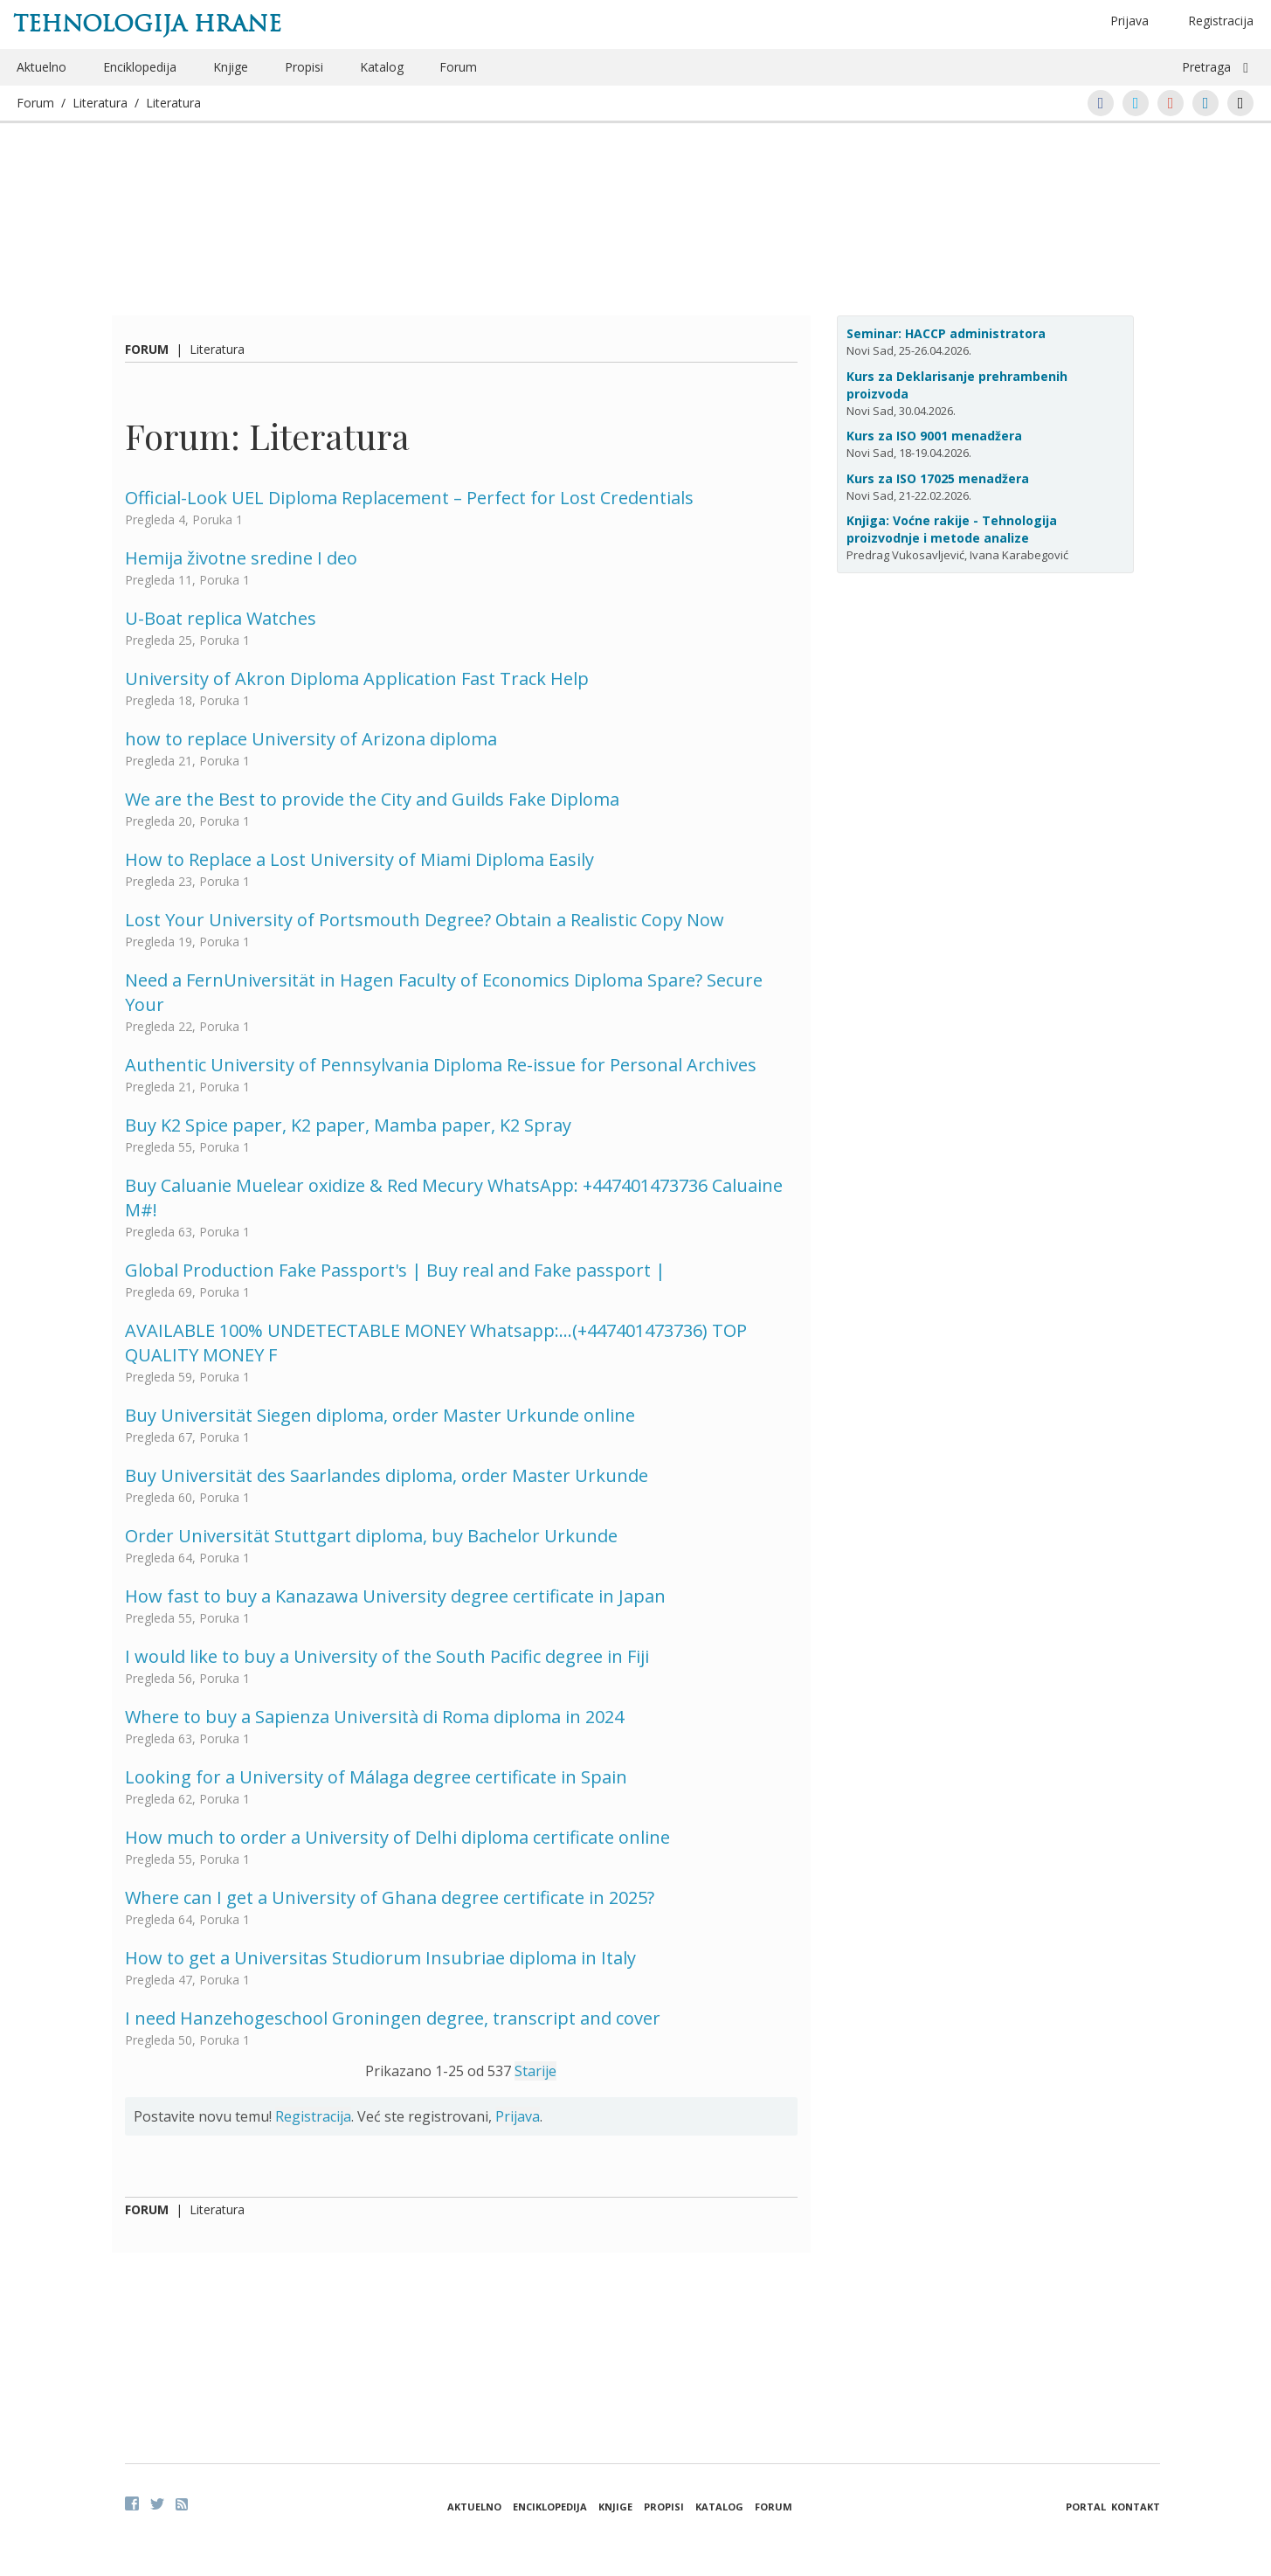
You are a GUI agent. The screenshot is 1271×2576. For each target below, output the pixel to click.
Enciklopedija (139, 67)
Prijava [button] (1129, 20)
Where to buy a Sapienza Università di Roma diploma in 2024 (374, 1716)
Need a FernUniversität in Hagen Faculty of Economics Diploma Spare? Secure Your (444, 992)
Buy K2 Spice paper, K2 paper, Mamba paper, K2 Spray (348, 1125)
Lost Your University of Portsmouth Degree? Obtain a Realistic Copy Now (424, 919)
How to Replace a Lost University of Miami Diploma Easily (359, 859)
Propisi (304, 67)
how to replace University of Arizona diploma (311, 739)
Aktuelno (41, 67)
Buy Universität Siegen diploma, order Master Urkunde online (380, 1415)
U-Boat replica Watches (220, 618)
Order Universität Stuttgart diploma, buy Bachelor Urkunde (371, 1536)
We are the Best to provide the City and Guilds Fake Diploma (372, 799)
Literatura (100, 102)
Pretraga (1206, 67)
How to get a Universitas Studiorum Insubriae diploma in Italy (380, 1958)
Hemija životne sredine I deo (241, 558)
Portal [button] (1086, 2506)
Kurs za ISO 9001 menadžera (934, 435)
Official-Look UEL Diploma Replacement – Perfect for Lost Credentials (409, 497)
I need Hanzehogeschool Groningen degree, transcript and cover (392, 2018)
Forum (458, 67)
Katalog (382, 67)
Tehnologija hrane (147, 24)
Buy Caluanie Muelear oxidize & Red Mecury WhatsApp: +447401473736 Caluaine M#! (454, 1198)
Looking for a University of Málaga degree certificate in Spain (376, 1777)
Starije (535, 2071)
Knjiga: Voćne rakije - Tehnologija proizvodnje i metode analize (951, 529)
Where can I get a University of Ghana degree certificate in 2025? (389, 1897)
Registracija (1221, 20)
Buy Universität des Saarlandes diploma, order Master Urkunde (386, 1475)
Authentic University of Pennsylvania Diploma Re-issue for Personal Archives (440, 1065)
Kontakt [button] (1135, 2506)
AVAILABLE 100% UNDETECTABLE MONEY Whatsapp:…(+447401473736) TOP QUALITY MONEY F (436, 1343)
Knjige (230, 67)
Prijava (517, 2116)
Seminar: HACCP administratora (946, 333)
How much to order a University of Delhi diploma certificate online (397, 1837)
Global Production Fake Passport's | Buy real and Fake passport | (395, 1270)
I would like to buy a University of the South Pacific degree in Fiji (387, 1656)
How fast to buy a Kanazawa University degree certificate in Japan (395, 1596)
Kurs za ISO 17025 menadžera (937, 478)
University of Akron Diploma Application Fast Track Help (357, 678)
